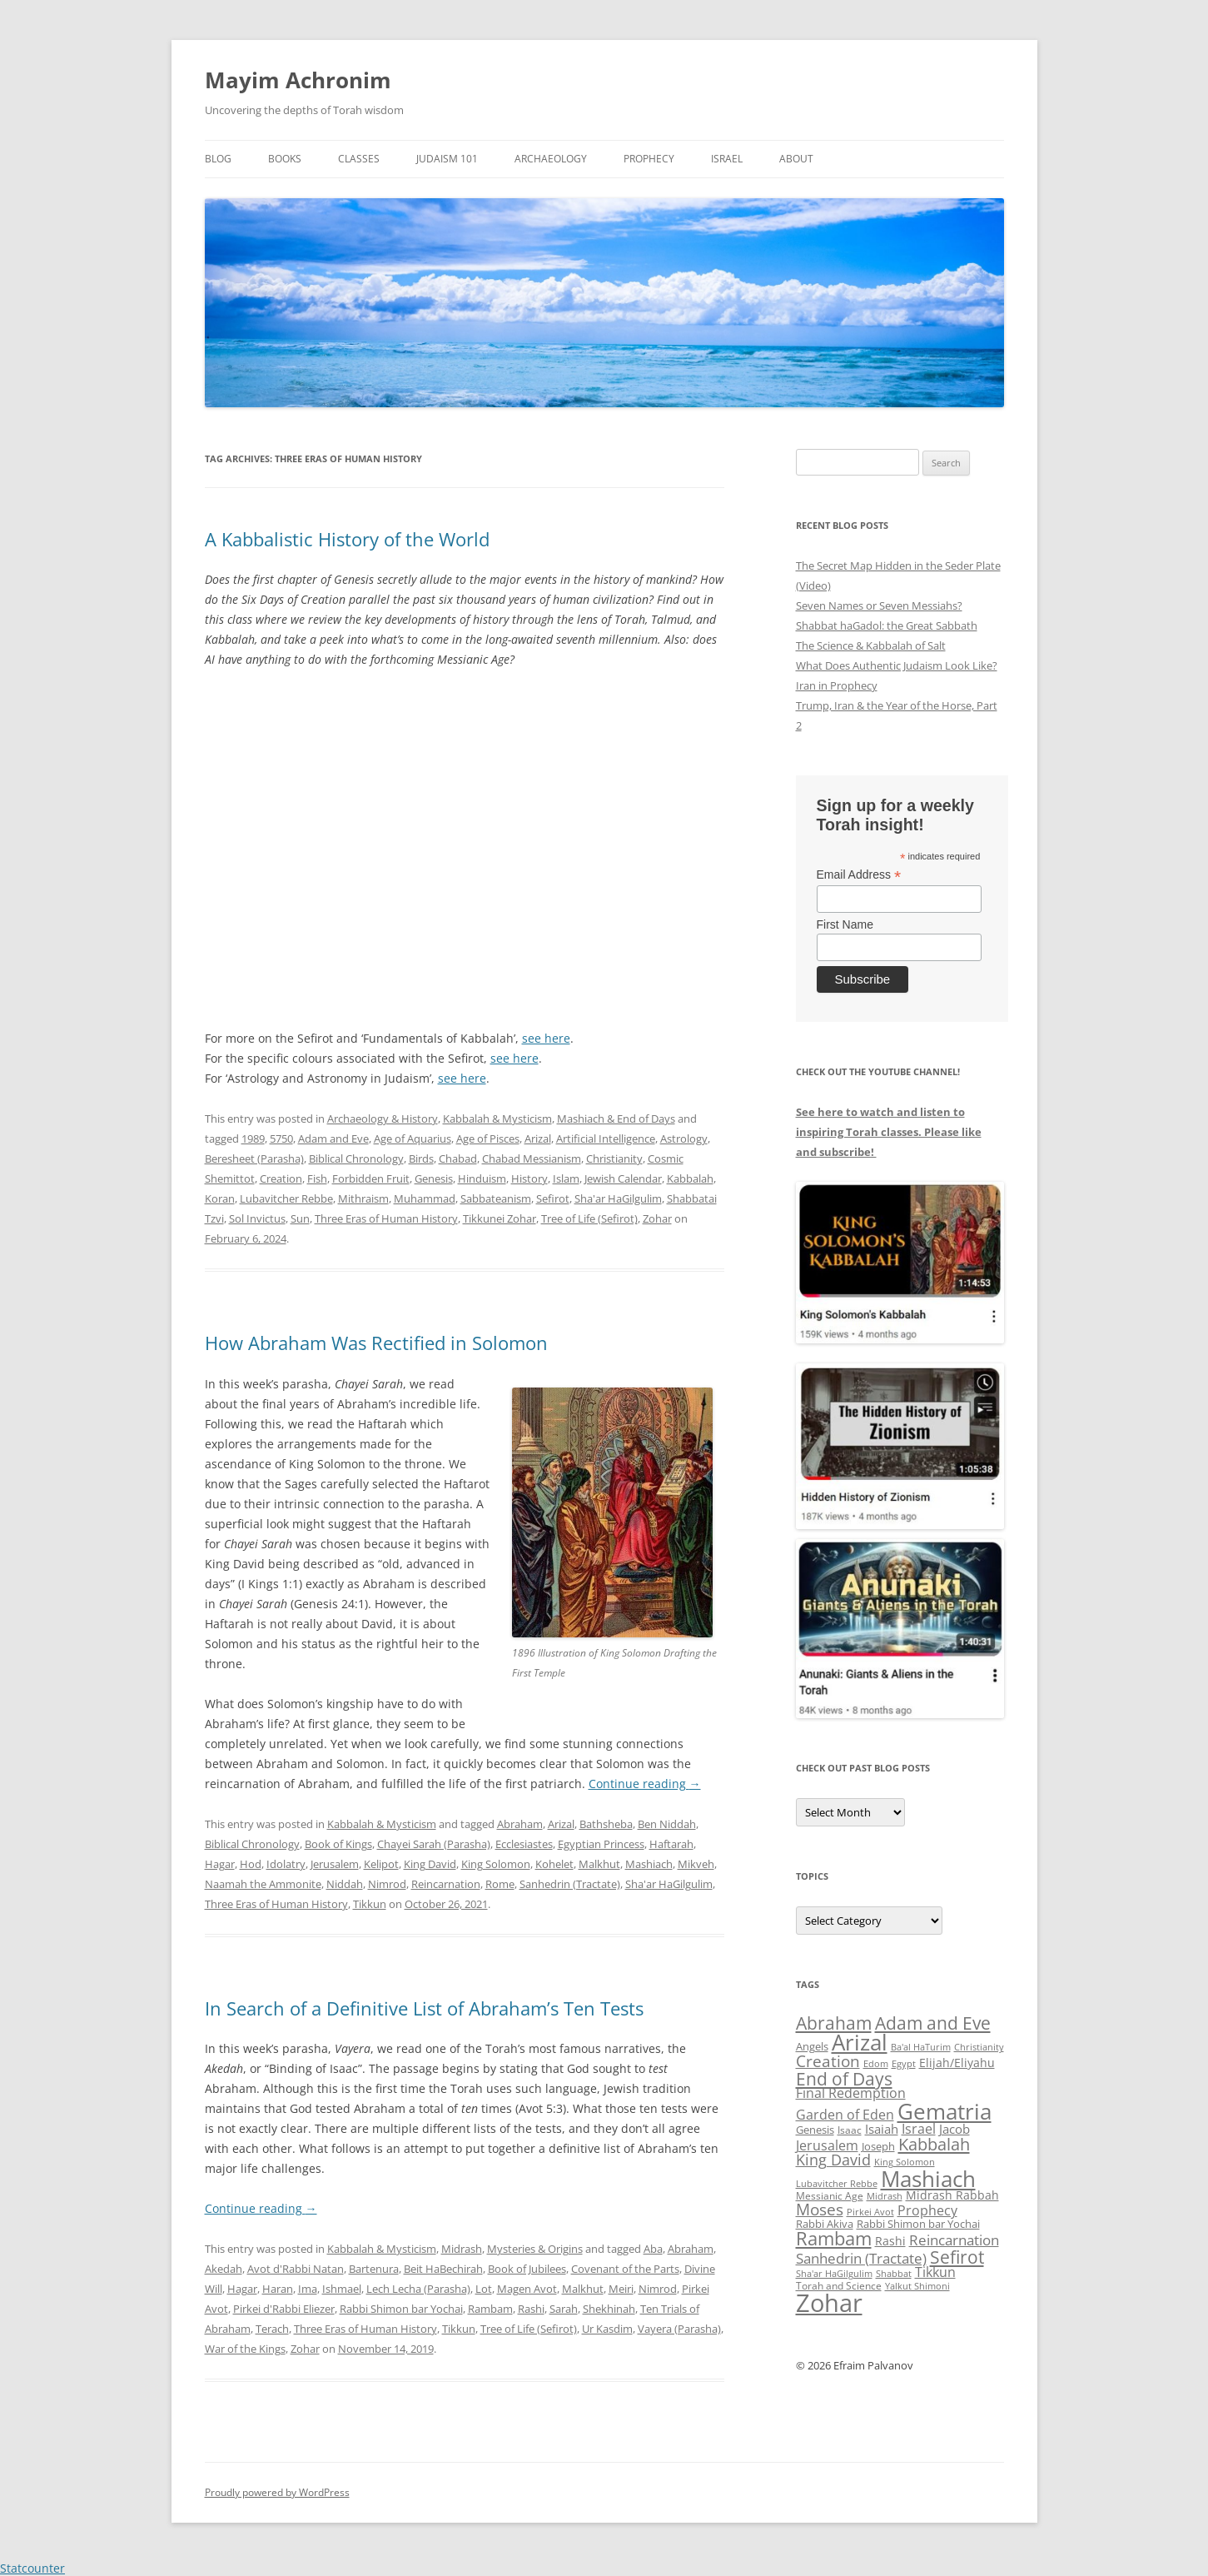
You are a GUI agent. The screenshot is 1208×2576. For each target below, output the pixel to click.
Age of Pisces (487, 1138)
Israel (727, 159)
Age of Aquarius (412, 1138)
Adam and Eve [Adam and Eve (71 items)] (933, 2023)
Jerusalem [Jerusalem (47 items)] (827, 2145)
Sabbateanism (495, 1198)
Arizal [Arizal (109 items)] (859, 2042)
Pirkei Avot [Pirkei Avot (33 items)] (870, 2211)
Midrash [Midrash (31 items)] (884, 2196)
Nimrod (387, 1883)
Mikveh (696, 1863)
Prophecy (649, 159)
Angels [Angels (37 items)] (812, 2046)
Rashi (531, 2308)
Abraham (520, 1823)
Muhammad (424, 1198)
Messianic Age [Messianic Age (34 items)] (829, 2196)
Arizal (537, 1138)
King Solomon (495, 1863)
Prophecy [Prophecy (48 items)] (927, 2210)
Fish (317, 1178)
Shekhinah (609, 2308)
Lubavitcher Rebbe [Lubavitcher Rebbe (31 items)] (836, 2184)
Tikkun (369, 1903)
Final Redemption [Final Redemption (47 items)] (851, 2093)
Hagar (220, 1863)
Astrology (684, 1138)
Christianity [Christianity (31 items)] (979, 2047)
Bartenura (374, 2268)
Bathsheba (606, 1823)
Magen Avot (527, 2288)
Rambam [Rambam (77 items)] (834, 2238)
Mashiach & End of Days (616, 1118)
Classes (359, 159)
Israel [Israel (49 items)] (919, 2129)
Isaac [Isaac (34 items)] (850, 2130)
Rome (500, 1883)
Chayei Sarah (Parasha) (433, 1843)
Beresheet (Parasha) (254, 1158)
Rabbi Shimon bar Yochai (401, 2308)
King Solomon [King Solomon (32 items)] (904, 2161)
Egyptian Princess (601, 1843)
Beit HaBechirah (443, 2268)
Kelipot (381, 1863)
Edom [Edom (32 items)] (875, 2063)
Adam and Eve (333, 1138)
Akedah (223, 2268)
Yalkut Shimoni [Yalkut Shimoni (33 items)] (917, 2286)
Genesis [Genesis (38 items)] (815, 2129)
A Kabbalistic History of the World (347, 538)
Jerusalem (335, 1863)
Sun (300, 1218)
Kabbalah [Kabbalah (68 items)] (934, 2143)
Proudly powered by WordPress (277, 2492)
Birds (421, 1158)
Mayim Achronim (298, 80)
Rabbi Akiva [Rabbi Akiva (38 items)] (824, 2223)
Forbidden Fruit (371, 1178)
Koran (220, 1198)
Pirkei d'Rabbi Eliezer (284, 2308)
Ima (307, 2288)
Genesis (434, 1178)
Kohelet (554, 1863)
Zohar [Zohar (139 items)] (829, 2302)
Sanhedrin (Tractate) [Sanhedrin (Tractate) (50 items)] (861, 2258)
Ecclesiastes (524, 1843)
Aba (653, 2248)
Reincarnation (445, 1883)
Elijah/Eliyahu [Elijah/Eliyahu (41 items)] (957, 2062)
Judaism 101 (447, 159)
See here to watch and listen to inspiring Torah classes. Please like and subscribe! (889, 1131)
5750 (281, 1138)
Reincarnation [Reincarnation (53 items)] (954, 2240)
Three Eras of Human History (386, 1218)
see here (546, 1038)
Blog (218, 159)
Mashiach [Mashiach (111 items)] (928, 2179)
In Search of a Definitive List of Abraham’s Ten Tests (424, 2008)
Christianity (614, 1158)
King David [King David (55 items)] (833, 2160)
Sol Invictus (257, 1218)
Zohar (657, 1218)
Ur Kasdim (607, 2328)
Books (284, 159)
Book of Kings (338, 1843)
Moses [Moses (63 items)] (819, 2209)
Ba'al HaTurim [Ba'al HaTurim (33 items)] (921, 2046)
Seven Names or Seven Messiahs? (879, 605)
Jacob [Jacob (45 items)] (954, 2128)
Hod (250, 1863)
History (529, 1178)
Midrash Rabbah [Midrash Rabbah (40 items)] (952, 2195)
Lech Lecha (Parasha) (418, 2288)
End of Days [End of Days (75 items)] (844, 2078)
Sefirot (552, 1198)
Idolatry (286, 1863)
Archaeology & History (382, 1118)
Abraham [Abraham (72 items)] (834, 2023)
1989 (253, 1138)
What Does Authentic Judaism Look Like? (896, 665)
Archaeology (551, 159)
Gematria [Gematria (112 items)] (944, 2111)
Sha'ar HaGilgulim (618, 1198)
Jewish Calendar (623, 1178)
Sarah (563, 2308)
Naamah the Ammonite (263, 1883)
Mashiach (649, 1863)
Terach (272, 2328)
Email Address (859, 875)
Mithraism (363, 1198)
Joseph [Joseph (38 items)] (878, 2146)
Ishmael (341, 2288)
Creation (281, 1178)
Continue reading (645, 1783)
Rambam (490, 2308)
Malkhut (599, 1863)
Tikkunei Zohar (499, 1218)
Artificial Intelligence (605, 1138)
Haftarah (671, 1843)
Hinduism (482, 1178)
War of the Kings (245, 2348)
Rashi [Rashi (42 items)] (890, 2241)
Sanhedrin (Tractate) (569, 1883)
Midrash (461, 2248)
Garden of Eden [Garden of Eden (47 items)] (845, 2114)
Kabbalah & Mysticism (497, 1118)
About (796, 159)
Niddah (344, 1883)
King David (430, 1863)
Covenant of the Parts (625, 2268)
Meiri (621, 2288)
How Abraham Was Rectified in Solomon (376, 1342)
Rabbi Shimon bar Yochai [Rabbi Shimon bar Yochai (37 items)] (918, 2223)
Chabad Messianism (531, 1158)
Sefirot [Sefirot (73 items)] (957, 2257)
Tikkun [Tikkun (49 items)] (935, 2272)
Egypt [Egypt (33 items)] (904, 2063)
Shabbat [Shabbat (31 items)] (894, 2274)
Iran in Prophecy (836, 685)
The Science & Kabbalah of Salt (871, 645)
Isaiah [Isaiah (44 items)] (881, 2128)
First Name (845, 924)
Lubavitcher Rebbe (286, 1198)
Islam (566, 1178)
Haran (277, 2288)
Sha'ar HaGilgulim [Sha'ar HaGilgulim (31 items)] (834, 2274)
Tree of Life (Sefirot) (589, 1218)
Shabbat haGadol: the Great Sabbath (886, 625)
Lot (483, 2288)
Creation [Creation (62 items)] (828, 2061)
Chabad (458, 1158)
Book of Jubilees (527, 2268)
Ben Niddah (667, 1823)
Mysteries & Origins (535, 2248)
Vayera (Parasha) (679, 2328)
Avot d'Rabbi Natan (295, 2268)
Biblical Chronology (356, 1158)
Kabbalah (690, 1178)
